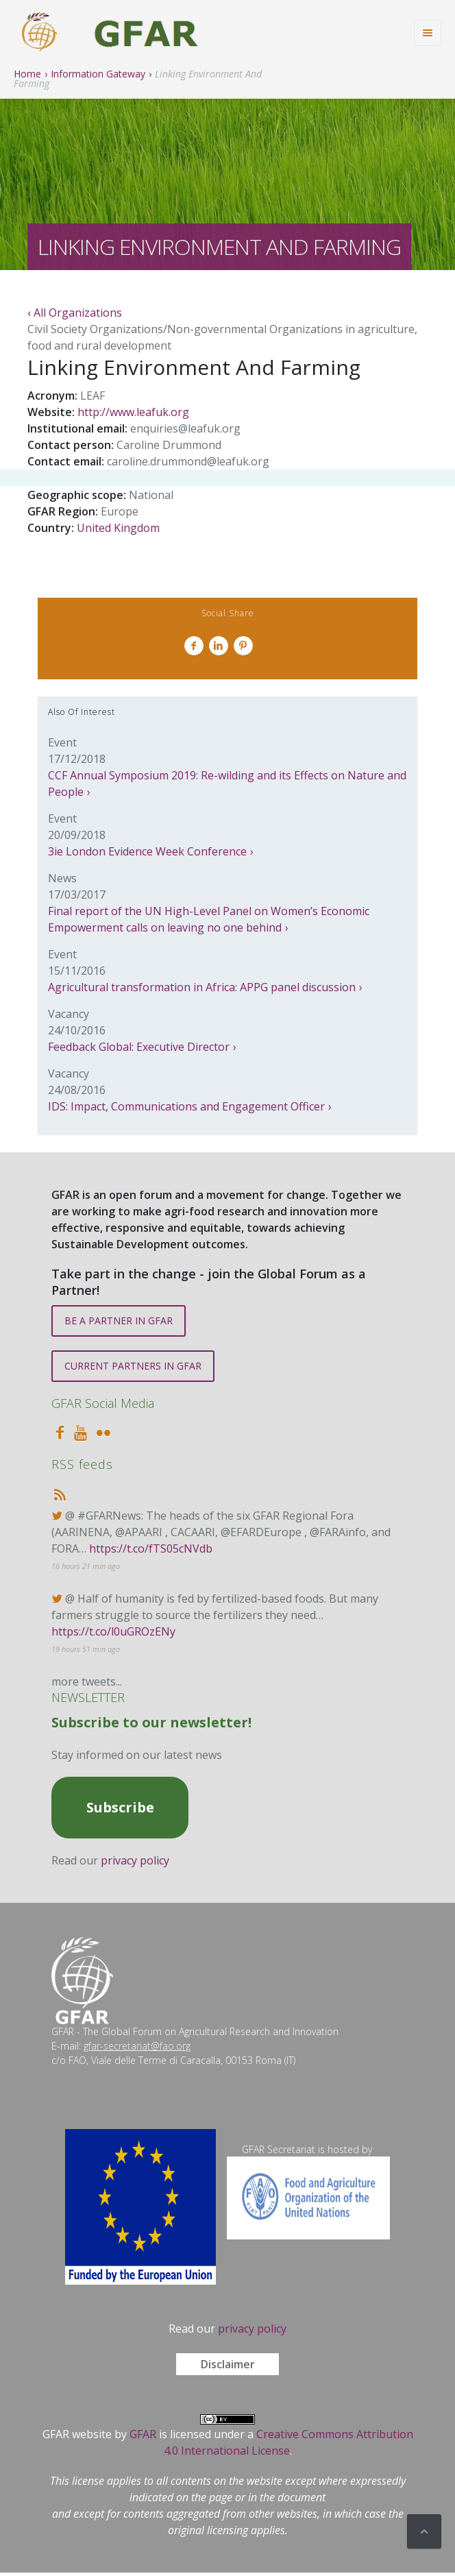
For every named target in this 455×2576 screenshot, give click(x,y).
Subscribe (120, 1807)
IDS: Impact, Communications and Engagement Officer (186, 1106)
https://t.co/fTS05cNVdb (150, 1548)
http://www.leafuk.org (133, 412)
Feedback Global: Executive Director (139, 1046)
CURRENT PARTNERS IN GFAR (132, 1365)
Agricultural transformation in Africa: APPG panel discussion (202, 987)
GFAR (143, 2434)
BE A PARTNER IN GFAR (118, 1320)
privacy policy (135, 1860)
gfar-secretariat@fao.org (137, 2045)
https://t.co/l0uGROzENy (113, 1631)
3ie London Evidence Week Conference (147, 851)
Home (27, 73)
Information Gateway (98, 73)
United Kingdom (118, 527)
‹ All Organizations (74, 312)
